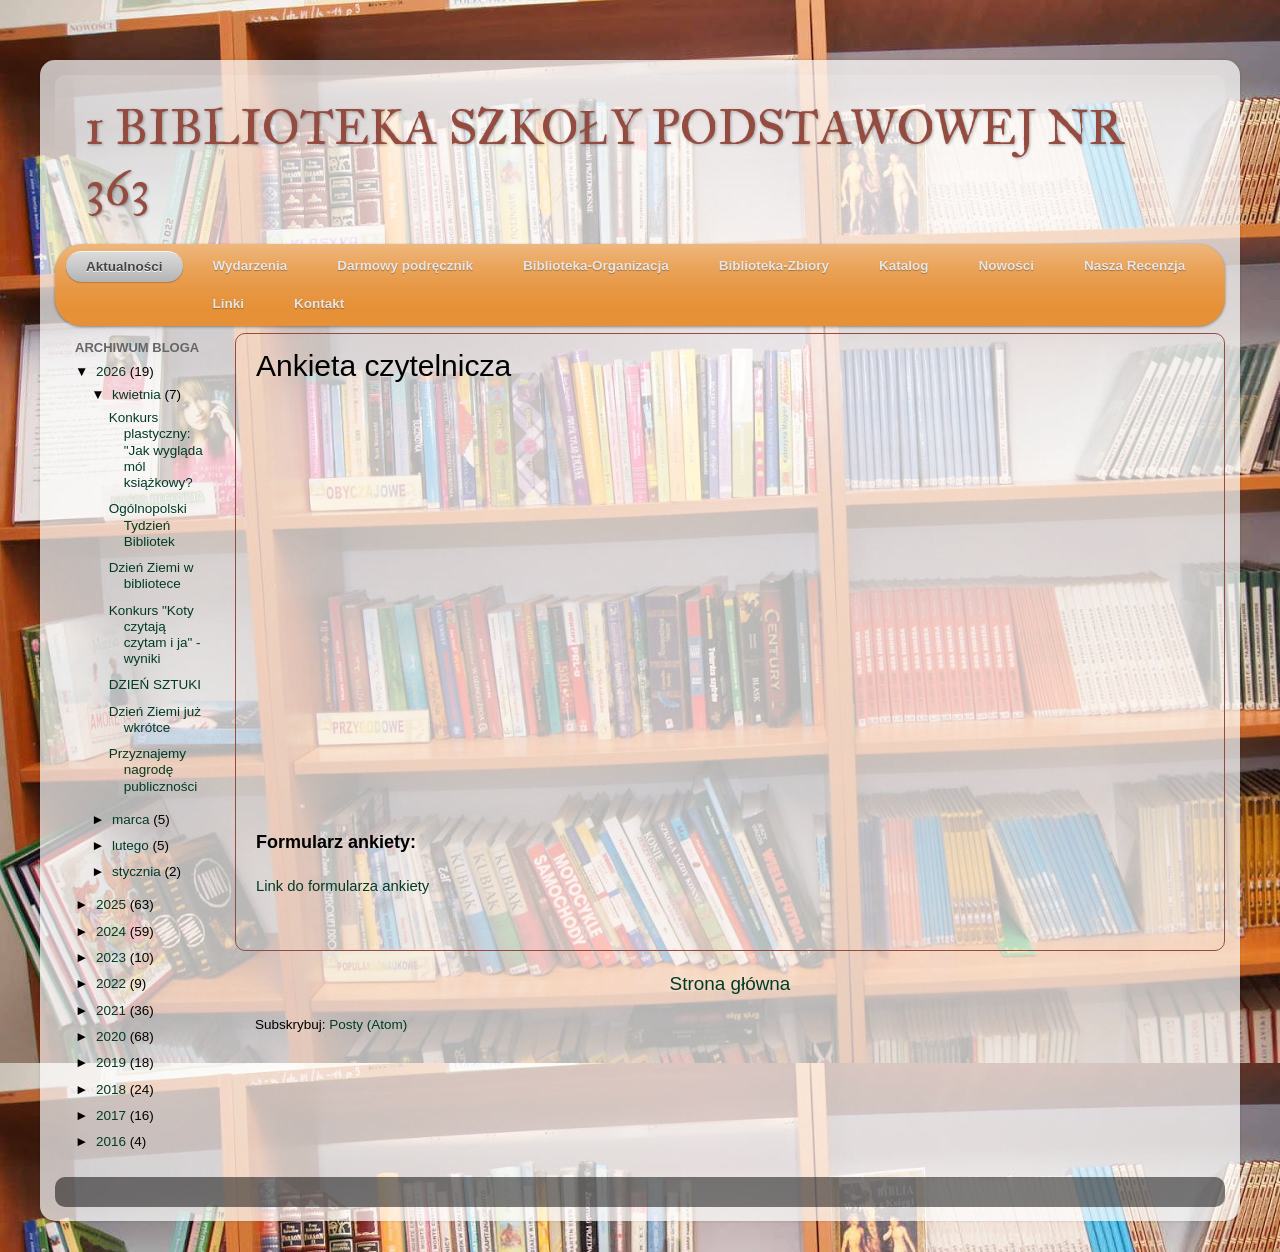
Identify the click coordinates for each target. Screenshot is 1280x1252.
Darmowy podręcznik (405, 265)
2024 (113, 931)
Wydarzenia (250, 265)
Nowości (1006, 265)
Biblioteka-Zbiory (774, 265)
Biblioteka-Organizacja (596, 265)
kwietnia (138, 394)
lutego (132, 845)
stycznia (138, 871)
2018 (113, 1089)
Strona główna (730, 983)
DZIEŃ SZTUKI (155, 684)
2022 (113, 983)
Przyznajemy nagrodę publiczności (153, 769)
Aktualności (124, 266)
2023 (113, 957)
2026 (113, 371)
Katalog (904, 265)
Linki (229, 303)
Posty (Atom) (368, 1024)
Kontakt (319, 303)
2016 (113, 1141)
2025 (113, 904)
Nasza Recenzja (1134, 265)
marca (132, 819)
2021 (113, 1010)
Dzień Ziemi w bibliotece (151, 575)
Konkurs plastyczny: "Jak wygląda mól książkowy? (156, 450)
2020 (113, 1036)
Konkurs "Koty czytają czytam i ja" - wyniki (155, 635)
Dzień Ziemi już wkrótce (155, 719)
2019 (113, 1062)
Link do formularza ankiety (342, 886)
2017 (113, 1115)
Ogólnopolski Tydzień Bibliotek (148, 524)
